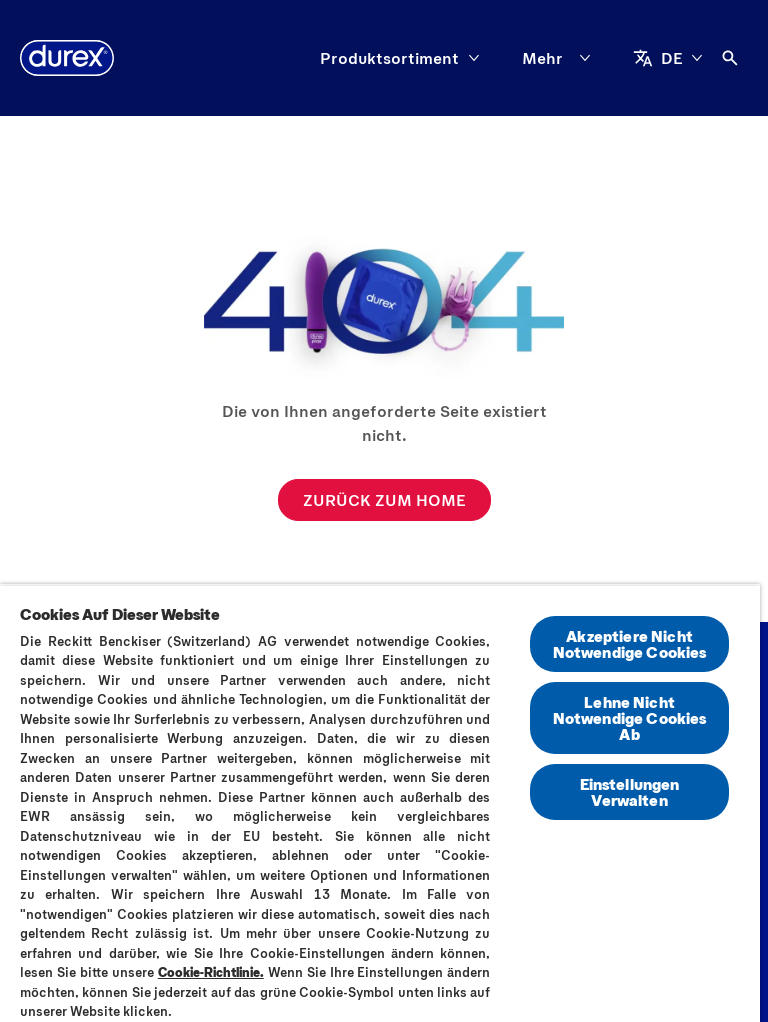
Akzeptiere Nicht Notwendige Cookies (630, 643)
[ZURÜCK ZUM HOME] (384, 500)
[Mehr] (560, 58)
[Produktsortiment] (389, 58)
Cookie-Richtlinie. (211, 972)
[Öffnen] (730, 58)
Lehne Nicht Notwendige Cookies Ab (630, 717)
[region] (380, 803)
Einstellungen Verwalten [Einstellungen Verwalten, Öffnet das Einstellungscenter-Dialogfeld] (630, 791)
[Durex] (67, 58)
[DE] (668, 58)
